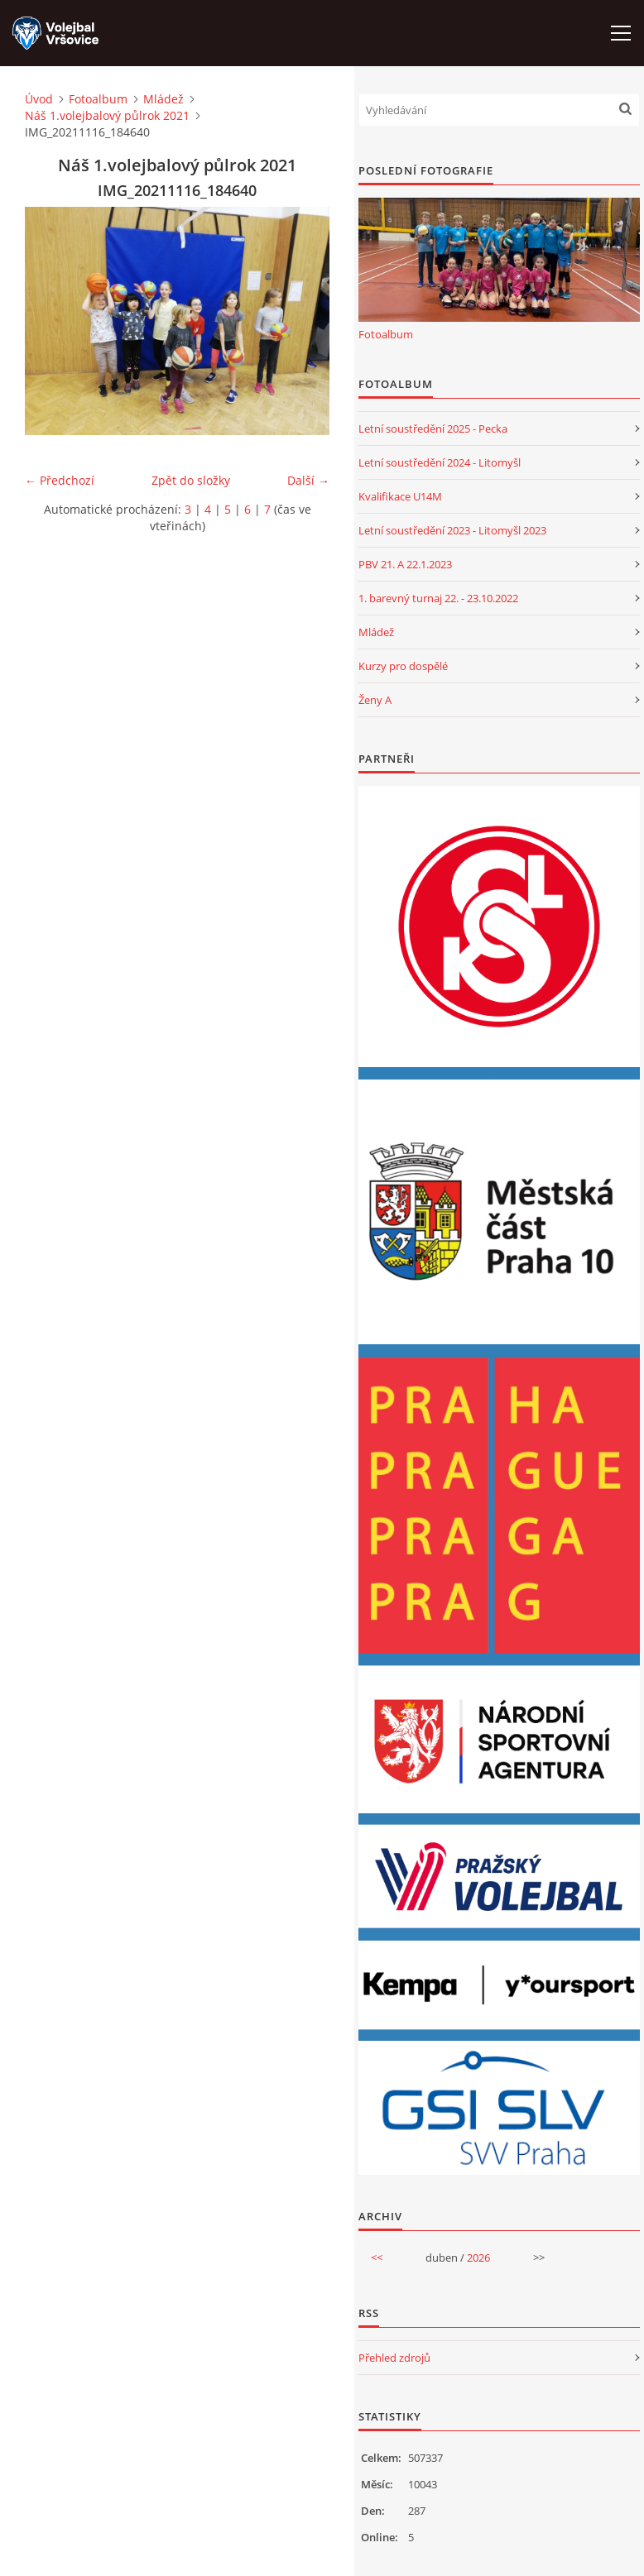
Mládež (163, 99)
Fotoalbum (98, 99)
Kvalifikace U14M (400, 496)
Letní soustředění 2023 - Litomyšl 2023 (452, 530)
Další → (308, 480)
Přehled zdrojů (394, 2357)
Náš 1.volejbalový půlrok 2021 (107, 115)
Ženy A (375, 699)
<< (376, 2257)
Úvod (39, 99)
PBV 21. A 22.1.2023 (405, 564)
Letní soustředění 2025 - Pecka (432, 428)
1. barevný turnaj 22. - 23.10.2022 (438, 598)
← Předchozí (59, 480)
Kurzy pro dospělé (403, 665)
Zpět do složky (190, 480)
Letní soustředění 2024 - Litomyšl (439, 462)
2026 (478, 2257)
